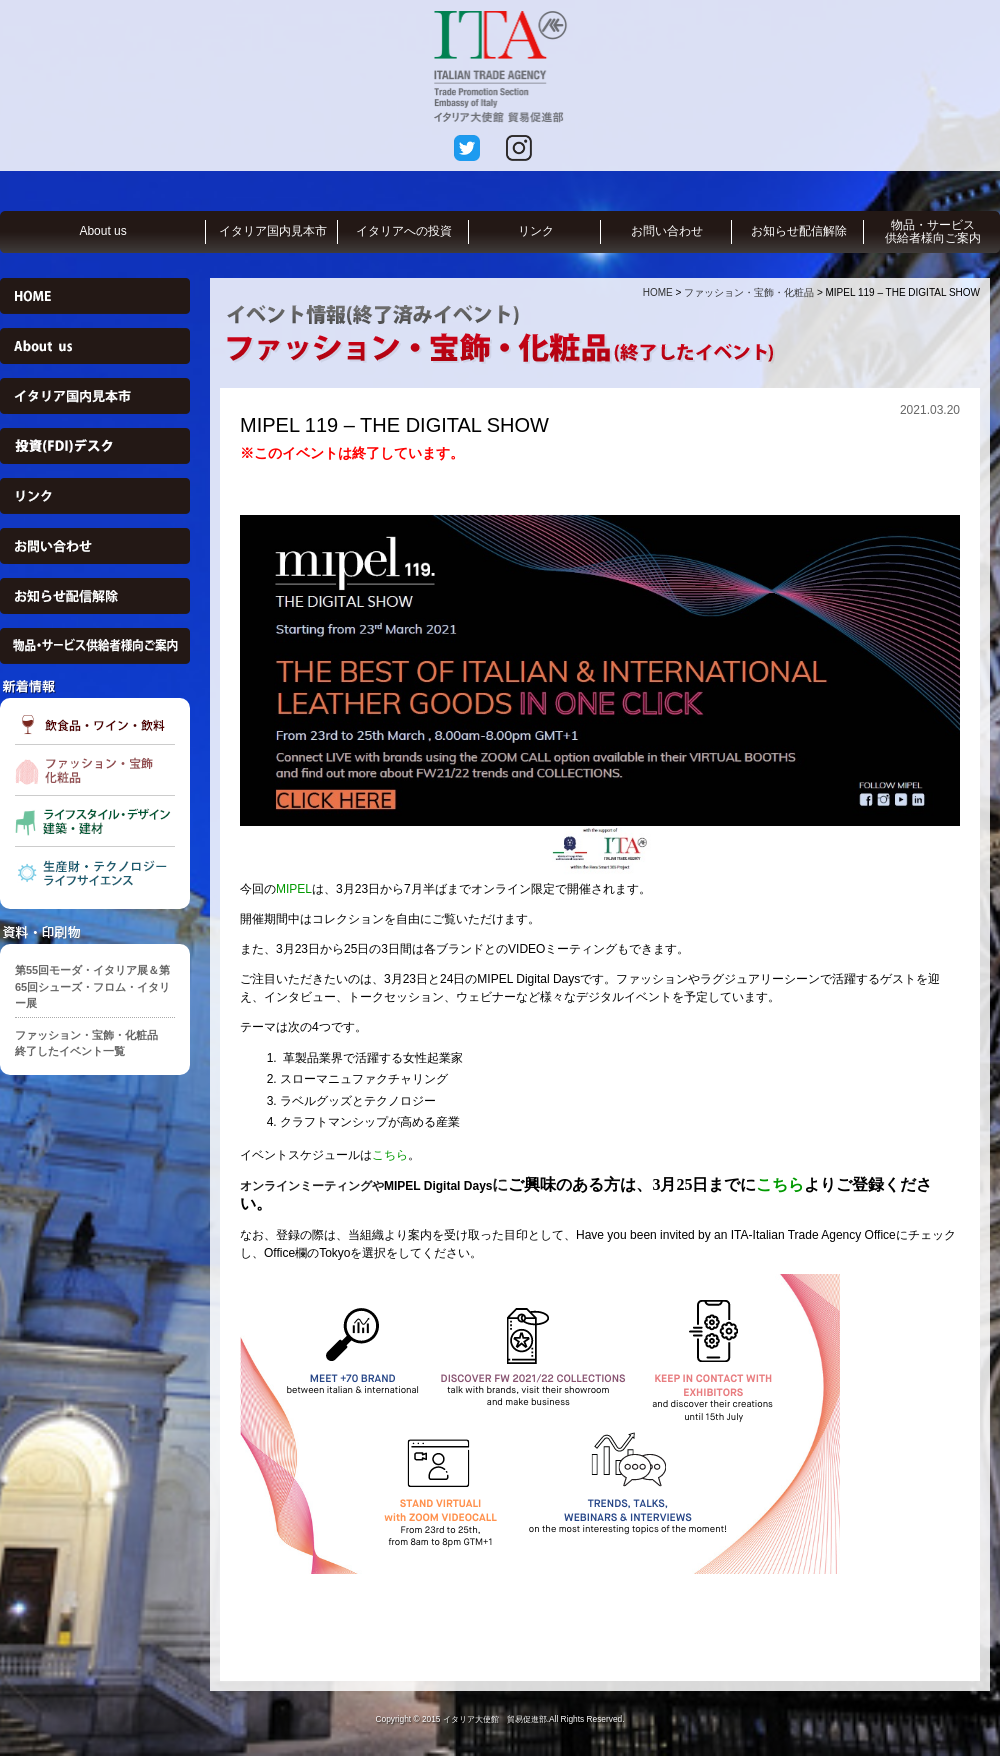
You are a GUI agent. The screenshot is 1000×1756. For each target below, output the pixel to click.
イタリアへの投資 (404, 231)
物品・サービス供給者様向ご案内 (933, 231)
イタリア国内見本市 (273, 231)
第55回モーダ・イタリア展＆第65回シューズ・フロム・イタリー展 (92, 986)
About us (102, 231)
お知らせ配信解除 (799, 231)
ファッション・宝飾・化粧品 (749, 292)
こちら (390, 1155)
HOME (658, 292)
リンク (536, 231)
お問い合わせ (667, 231)
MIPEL (294, 889)
